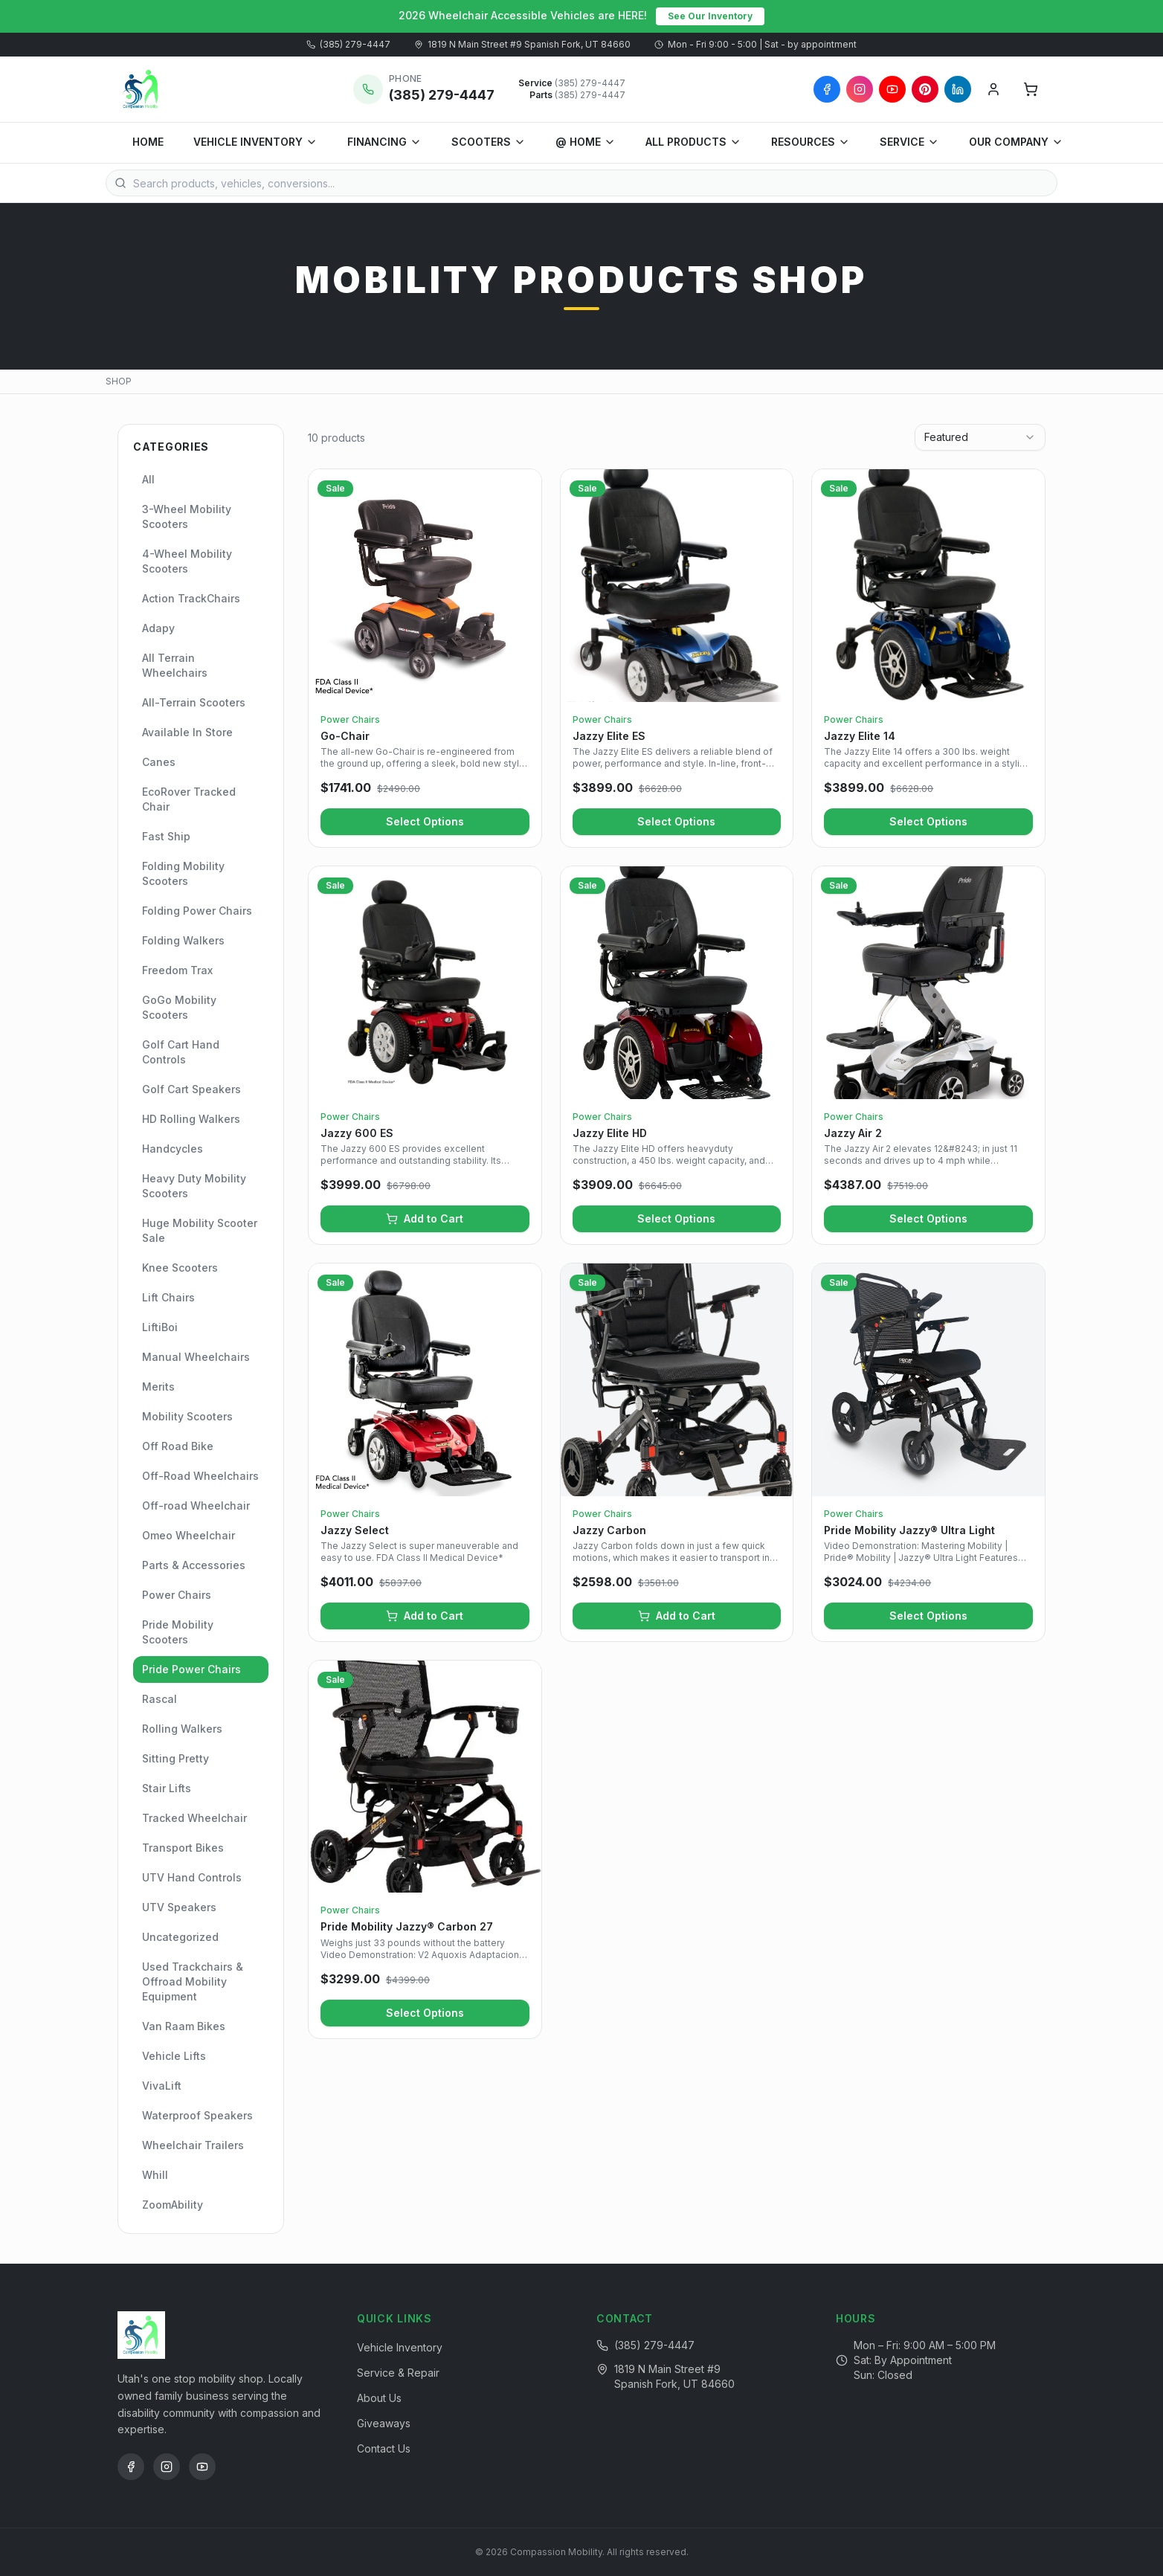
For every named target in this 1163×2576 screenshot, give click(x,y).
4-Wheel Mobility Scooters (187, 561)
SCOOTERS (488, 141)
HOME (148, 141)
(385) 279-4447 (348, 44)
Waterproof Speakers (197, 2115)
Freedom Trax (177, 970)
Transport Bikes (183, 1847)
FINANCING (384, 141)
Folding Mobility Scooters (183, 873)
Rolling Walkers (182, 1728)
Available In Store (187, 732)
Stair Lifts (166, 1788)
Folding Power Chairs (197, 910)
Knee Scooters (180, 1267)
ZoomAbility (172, 2204)
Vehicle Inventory (399, 2347)
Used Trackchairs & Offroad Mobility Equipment (192, 1981)
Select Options (425, 821)
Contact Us (383, 2448)
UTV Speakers (179, 1907)
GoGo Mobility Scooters (179, 1007)
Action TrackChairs (191, 598)
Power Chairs (176, 1594)
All (148, 479)
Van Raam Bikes (183, 2026)
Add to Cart (424, 1218)
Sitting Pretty (175, 1758)
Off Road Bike (177, 1446)
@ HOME (585, 141)
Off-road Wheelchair (196, 1505)
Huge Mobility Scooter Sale (199, 1230)
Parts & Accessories (193, 1565)
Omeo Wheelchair (188, 1535)
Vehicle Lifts (174, 2055)
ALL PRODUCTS (693, 141)
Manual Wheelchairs (196, 1356)
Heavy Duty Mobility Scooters (194, 1186)
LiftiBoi (160, 1327)
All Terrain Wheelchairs (174, 665)
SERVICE (909, 141)
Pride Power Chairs (191, 1669)
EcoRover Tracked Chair (189, 799)
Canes (158, 762)
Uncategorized (180, 1937)
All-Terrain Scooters (193, 702)
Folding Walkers (183, 940)
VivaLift (161, 2085)
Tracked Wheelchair (194, 1818)
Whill (155, 2174)
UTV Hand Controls (192, 1877)
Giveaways (383, 2423)
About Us (379, 2398)
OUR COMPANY (1016, 141)
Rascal (159, 1699)
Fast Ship (166, 836)
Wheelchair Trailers (193, 2145)
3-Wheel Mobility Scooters (186, 516)
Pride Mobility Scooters (177, 1632)
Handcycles (172, 1148)
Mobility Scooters (187, 1416)
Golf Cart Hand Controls (180, 1052)
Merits (158, 1386)
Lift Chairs (168, 1297)
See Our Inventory (710, 16)
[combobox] (980, 437)
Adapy (158, 628)
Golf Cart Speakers (191, 1089)
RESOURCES (810, 141)
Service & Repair (398, 2372)
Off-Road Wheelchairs (200, 1475)
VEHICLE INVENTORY (255, 141)
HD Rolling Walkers (191, 1118)
